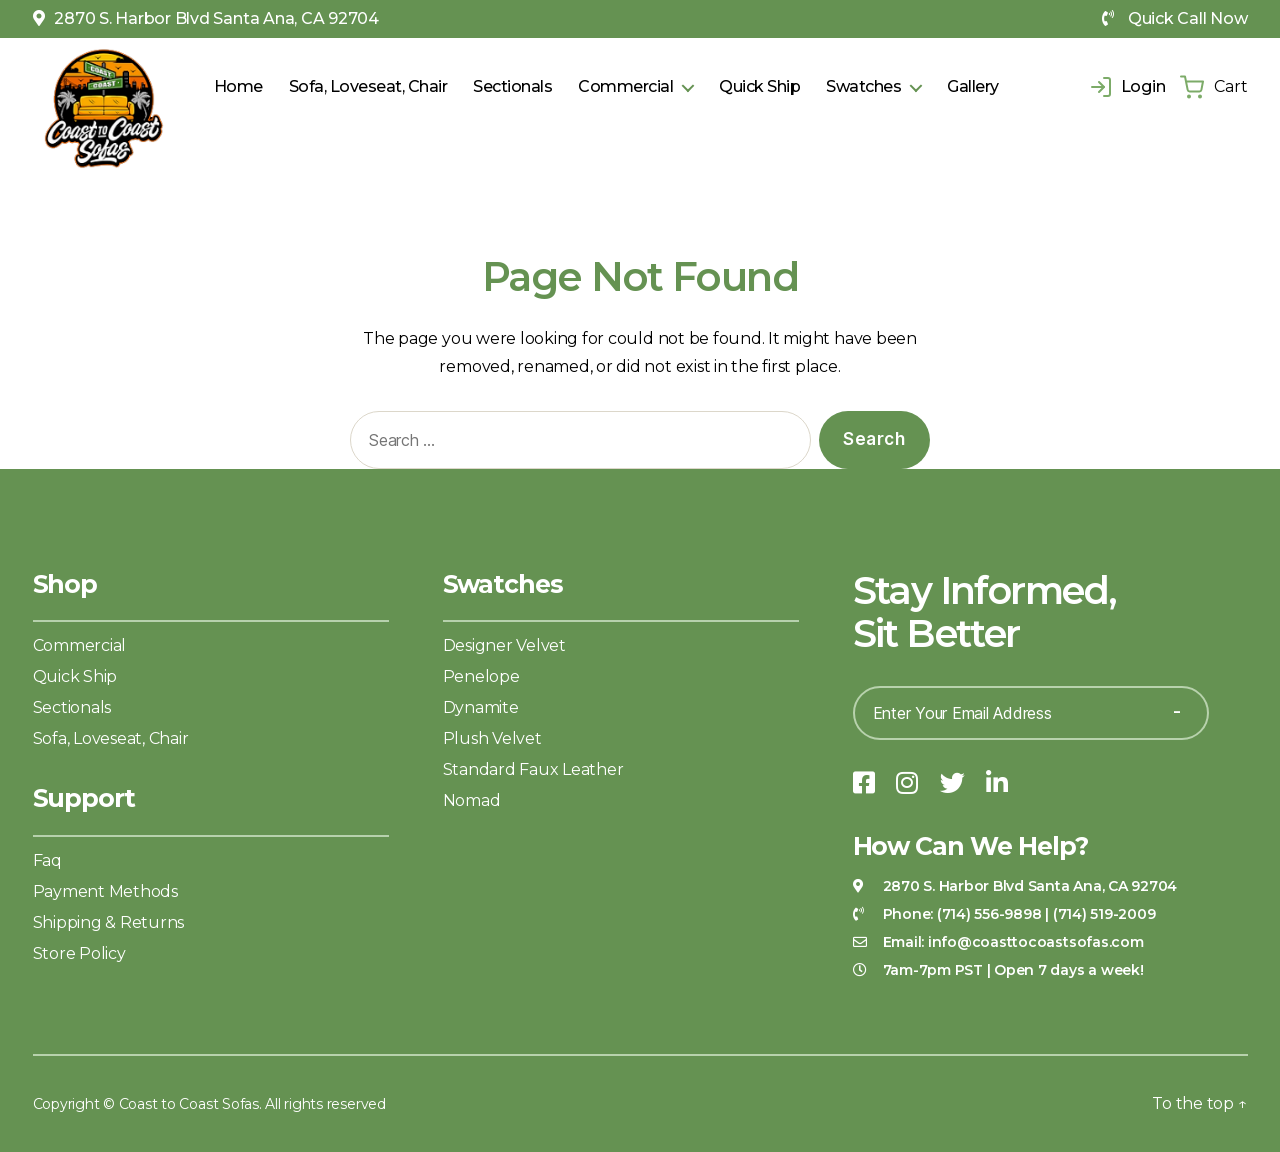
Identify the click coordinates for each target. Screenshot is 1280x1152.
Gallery (973, 86)
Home (238, 86)
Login (1128, 87)
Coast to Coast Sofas (189, 1104)
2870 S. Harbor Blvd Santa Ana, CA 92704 (206, 18)
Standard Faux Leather (533, 769)
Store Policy (79, 953)
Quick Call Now (1174, 18)
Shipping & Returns (109, 922)
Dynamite (481, 707)
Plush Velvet (492, 738)
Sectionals (512, 86)
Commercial (625, 86)
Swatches (863, 86)
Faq (47, 860)
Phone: (962, 914)
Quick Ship (759, 86)
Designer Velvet (504, 645)
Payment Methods (105, 891)
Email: (1013, 942)
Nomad (472, 800)
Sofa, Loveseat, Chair (368, 86)
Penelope (481, 676)
